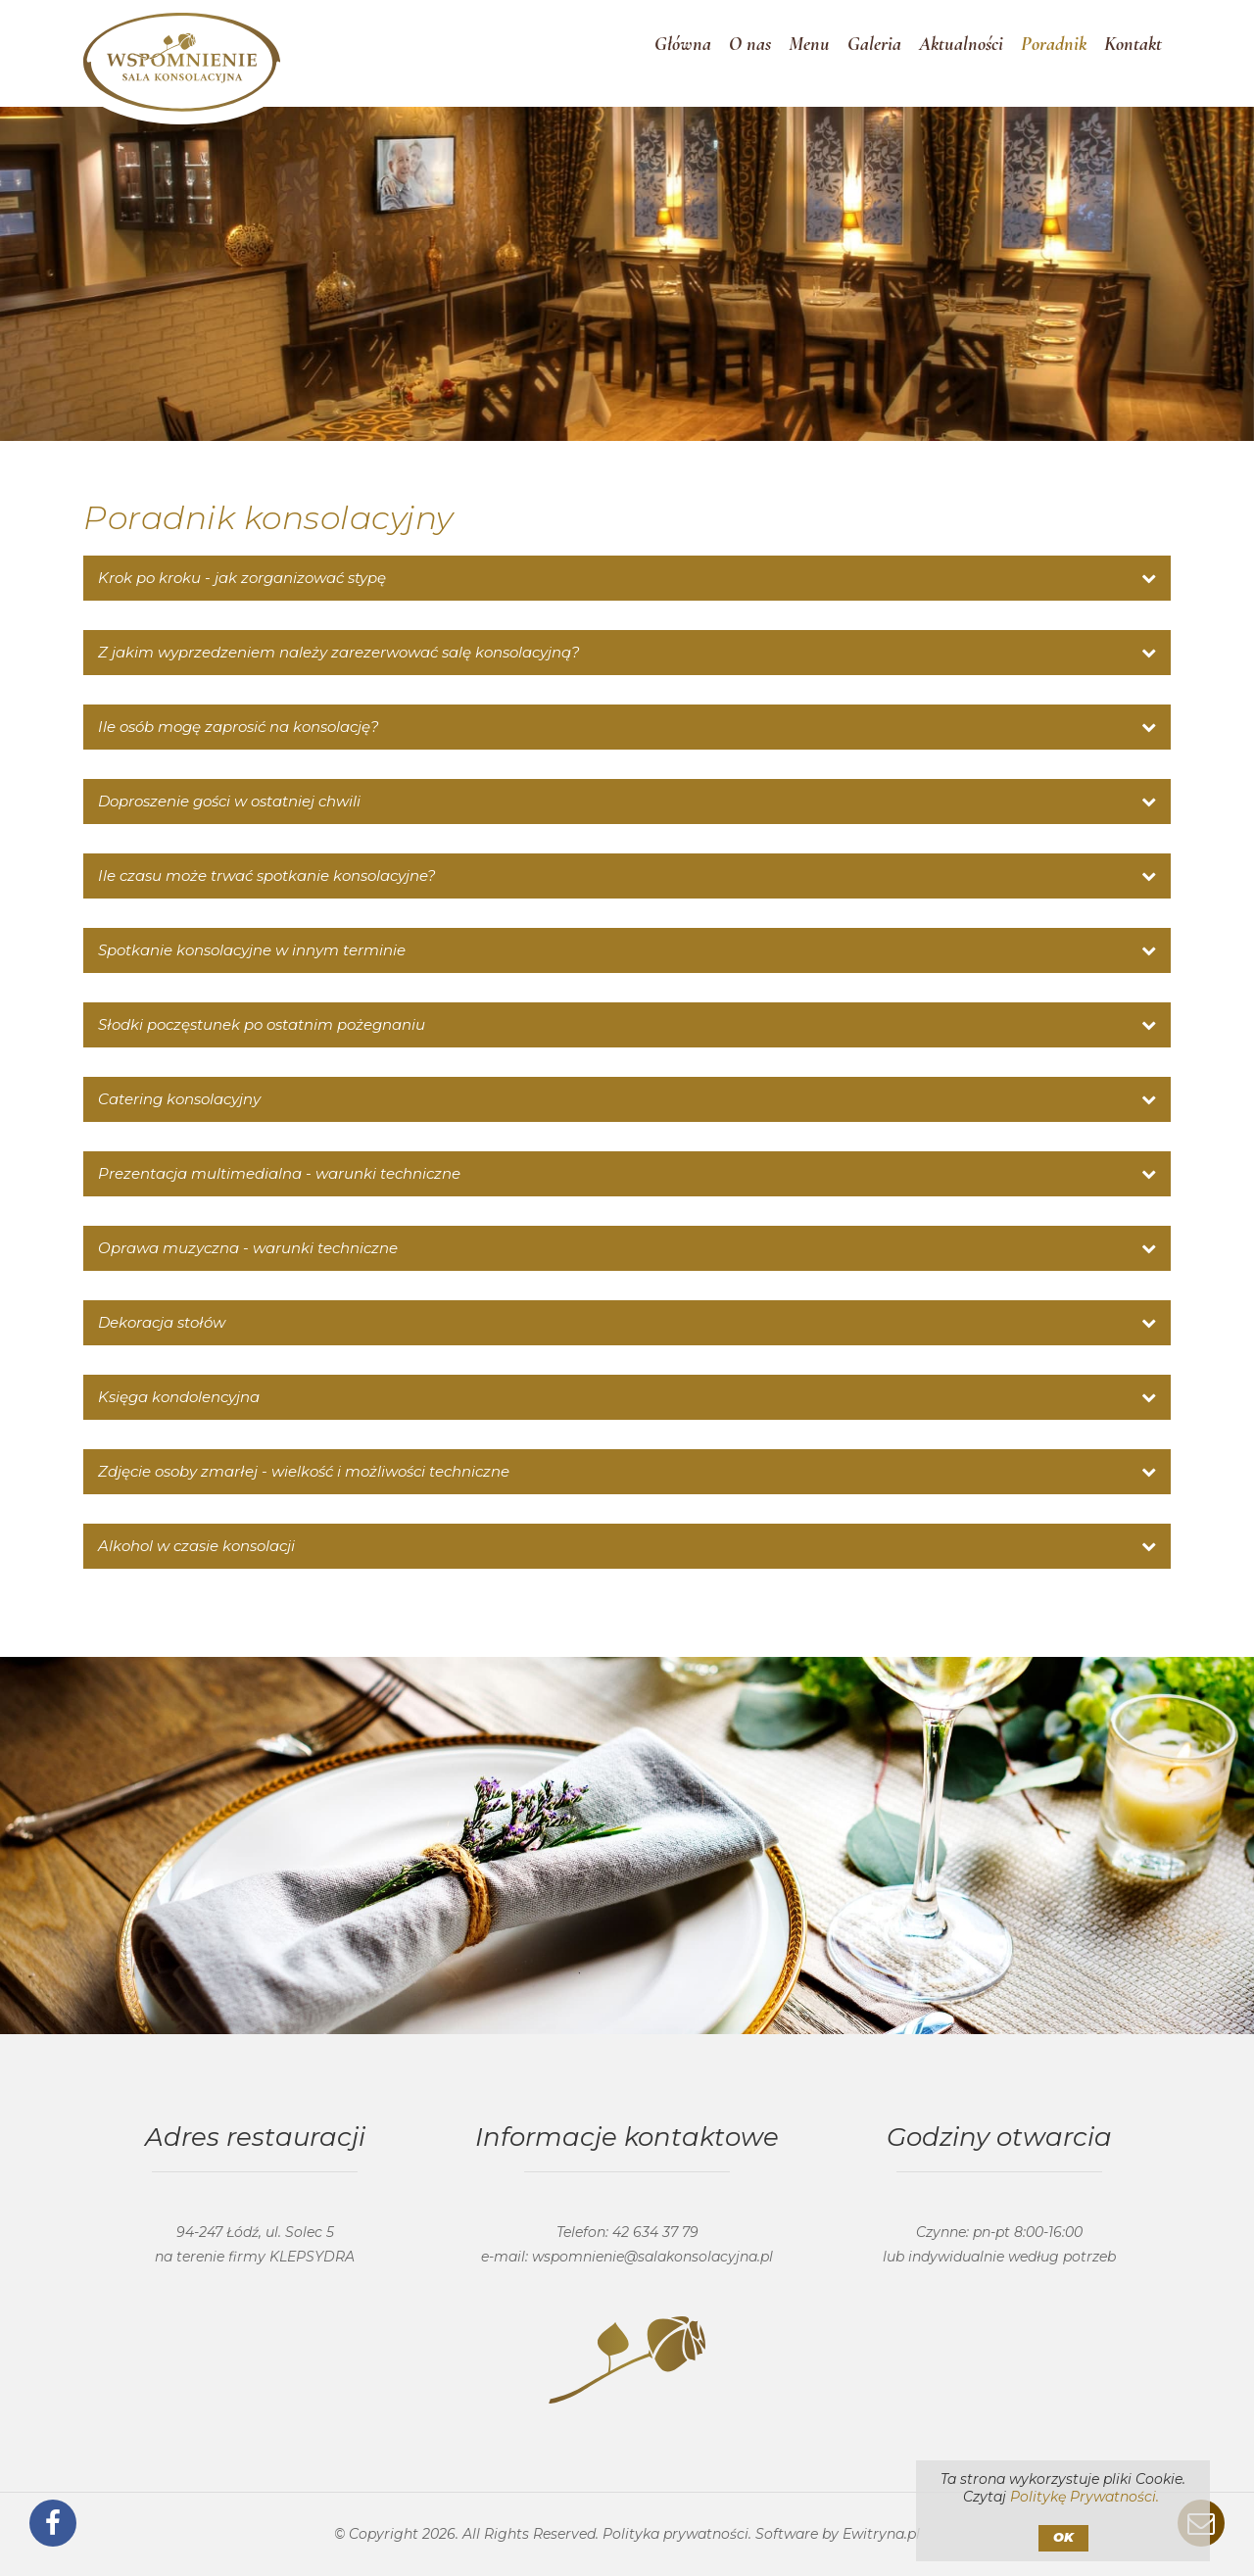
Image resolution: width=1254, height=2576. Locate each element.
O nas (750, 54)
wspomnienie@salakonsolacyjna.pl (652, 2256)
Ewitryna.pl (881, 2534)
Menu (809, 54)
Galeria (874, 54)
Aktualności (961, 54)
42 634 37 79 (655, 2232)
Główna (682, 54)
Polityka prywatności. (677, 2534)
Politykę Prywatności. (1084, 2496)
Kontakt (1133, 54)
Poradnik (1053, 54)
